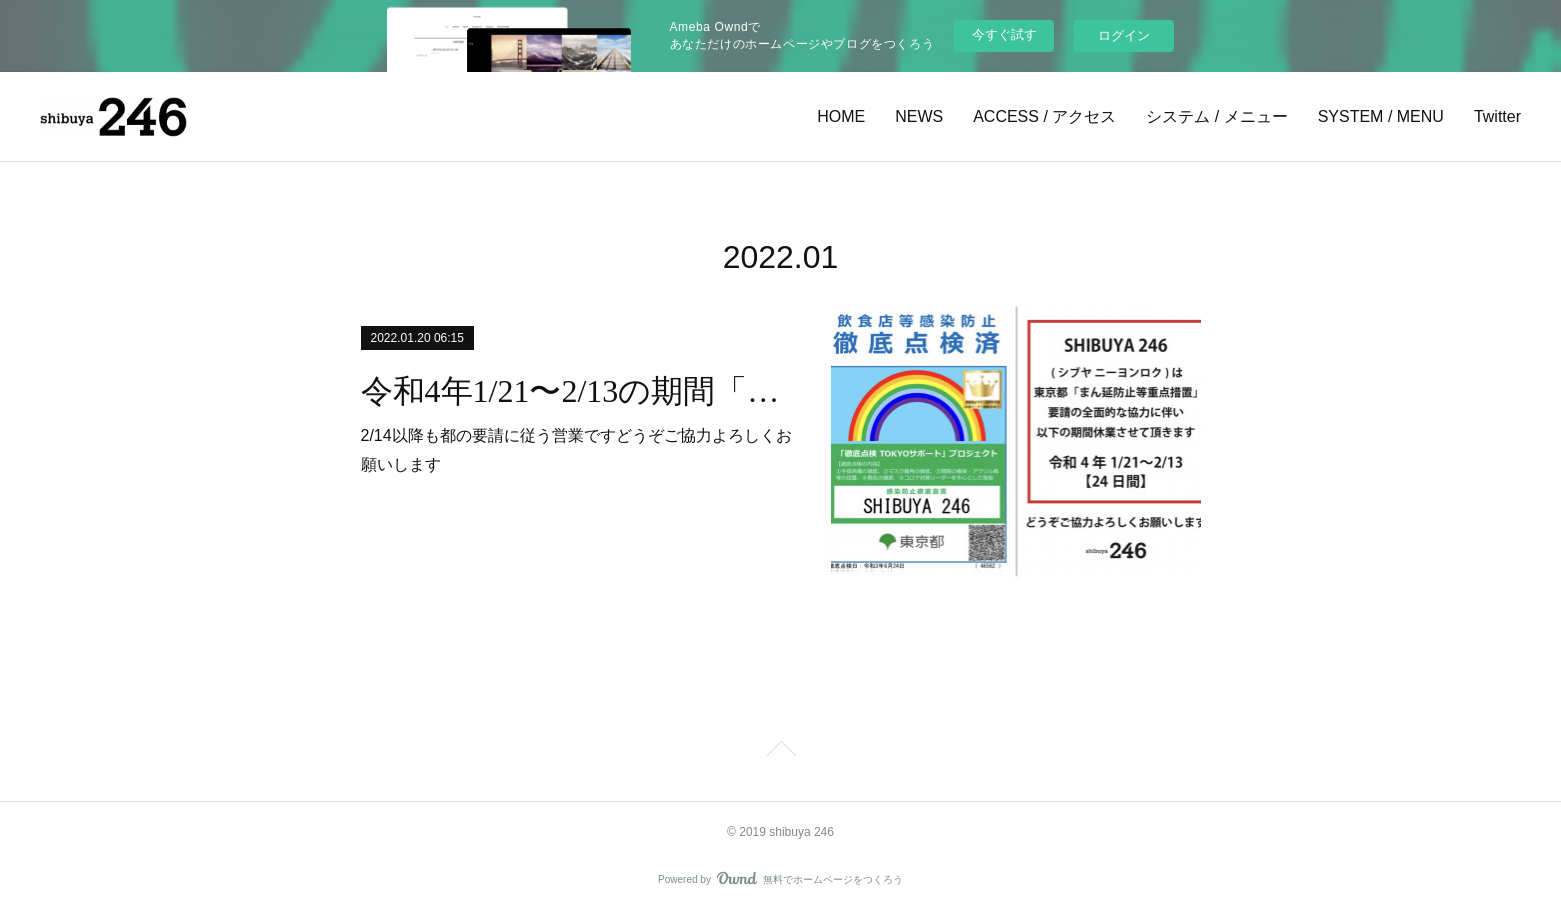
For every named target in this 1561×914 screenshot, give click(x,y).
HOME (841, 116)
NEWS (919, 116)
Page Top (780, 752)
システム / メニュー (1216, 116)
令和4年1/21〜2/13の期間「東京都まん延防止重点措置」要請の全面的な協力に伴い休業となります (578, 391)
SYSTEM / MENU (1381, 116)
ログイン (1124, 35)
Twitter (1497, 116)
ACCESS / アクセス (1044, 116)
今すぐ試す (1004, 34)
